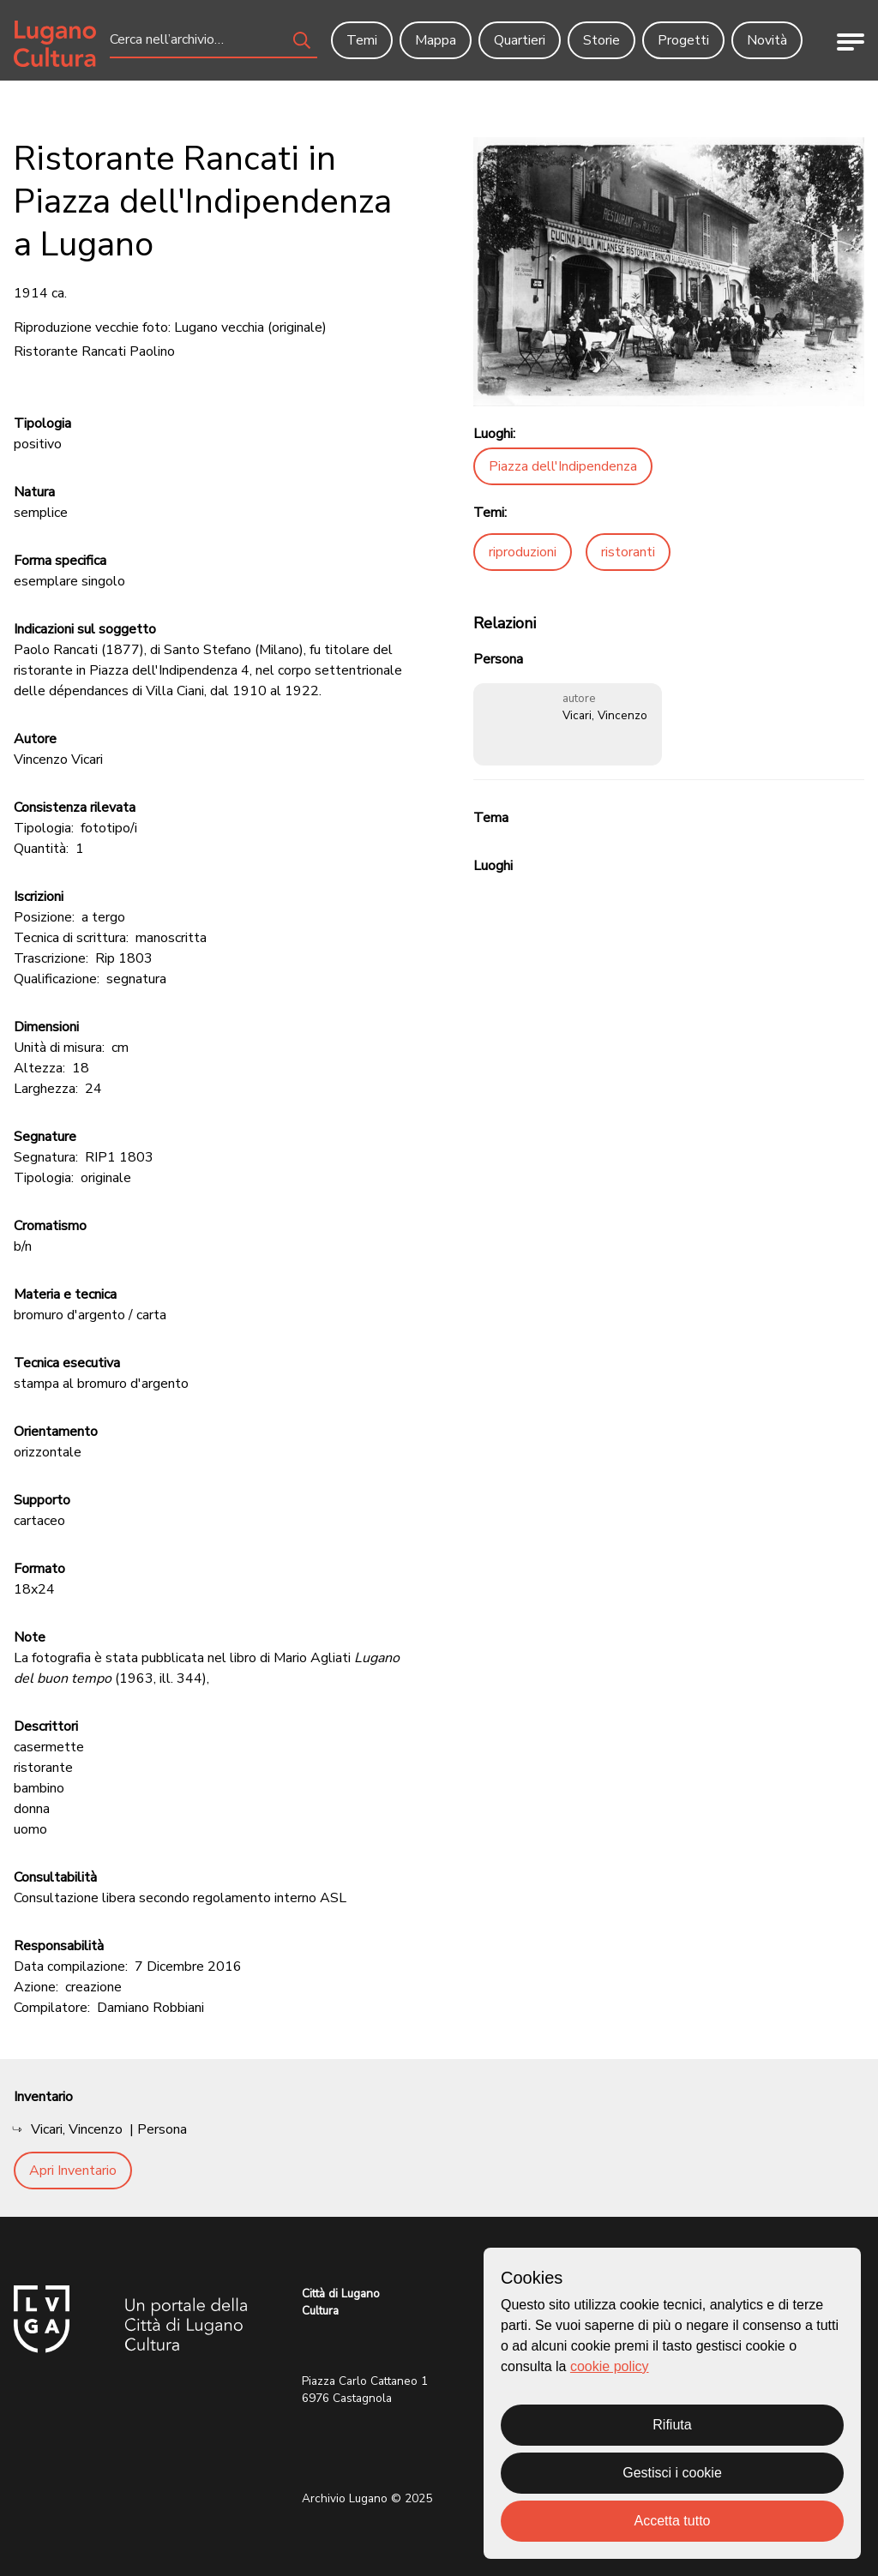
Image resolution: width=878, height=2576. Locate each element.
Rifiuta (671, 2424)
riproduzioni (522, 552)
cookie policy (609, 2366)
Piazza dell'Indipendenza (563, 466)
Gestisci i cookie (672, 2472)
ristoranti (628, 552)
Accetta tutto (672, 2520)
